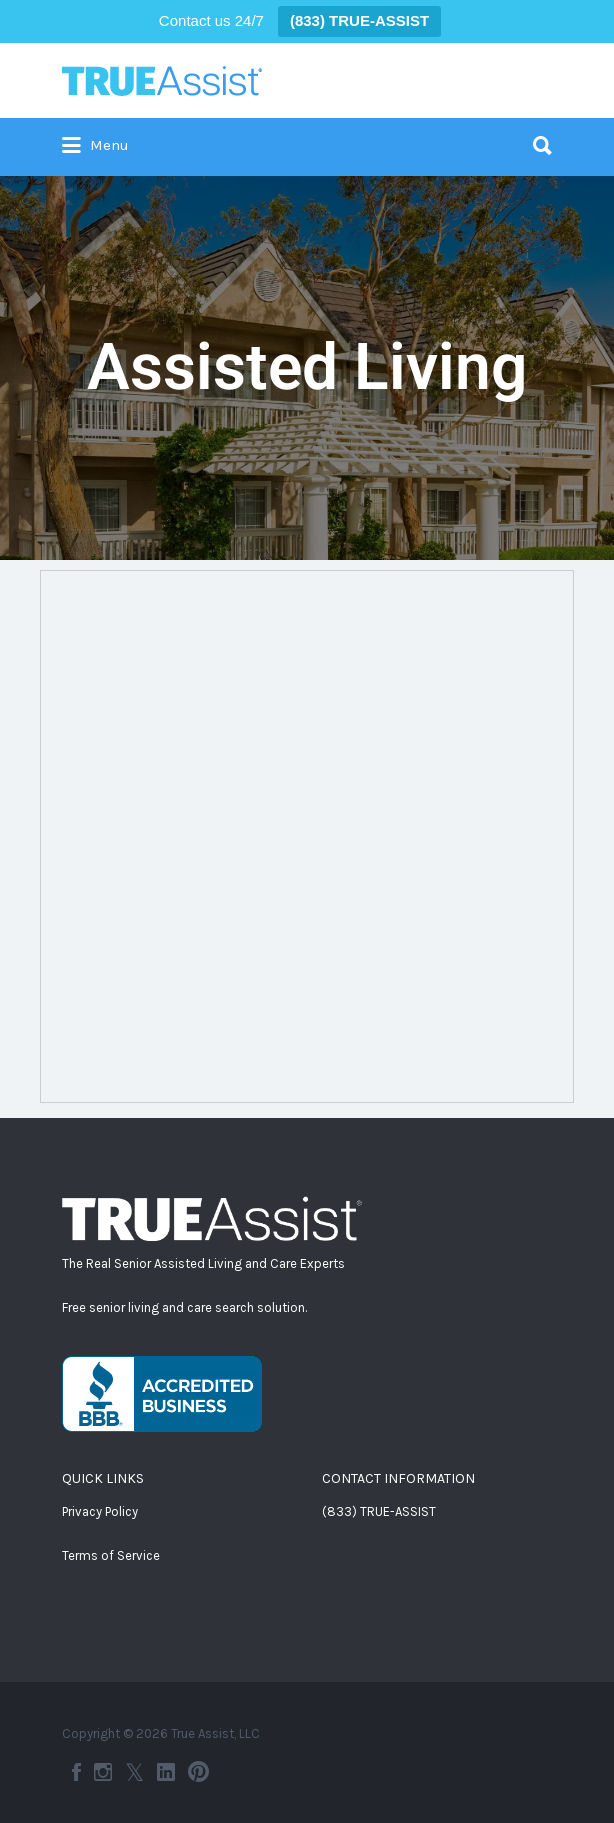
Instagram (103, 1772)
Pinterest (198, 1772)
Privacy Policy (100, 1511)
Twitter (134, 1772)
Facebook (76, 1772)
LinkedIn (166, 1772)
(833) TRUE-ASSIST (379, 1511)
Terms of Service (111, 1555)
